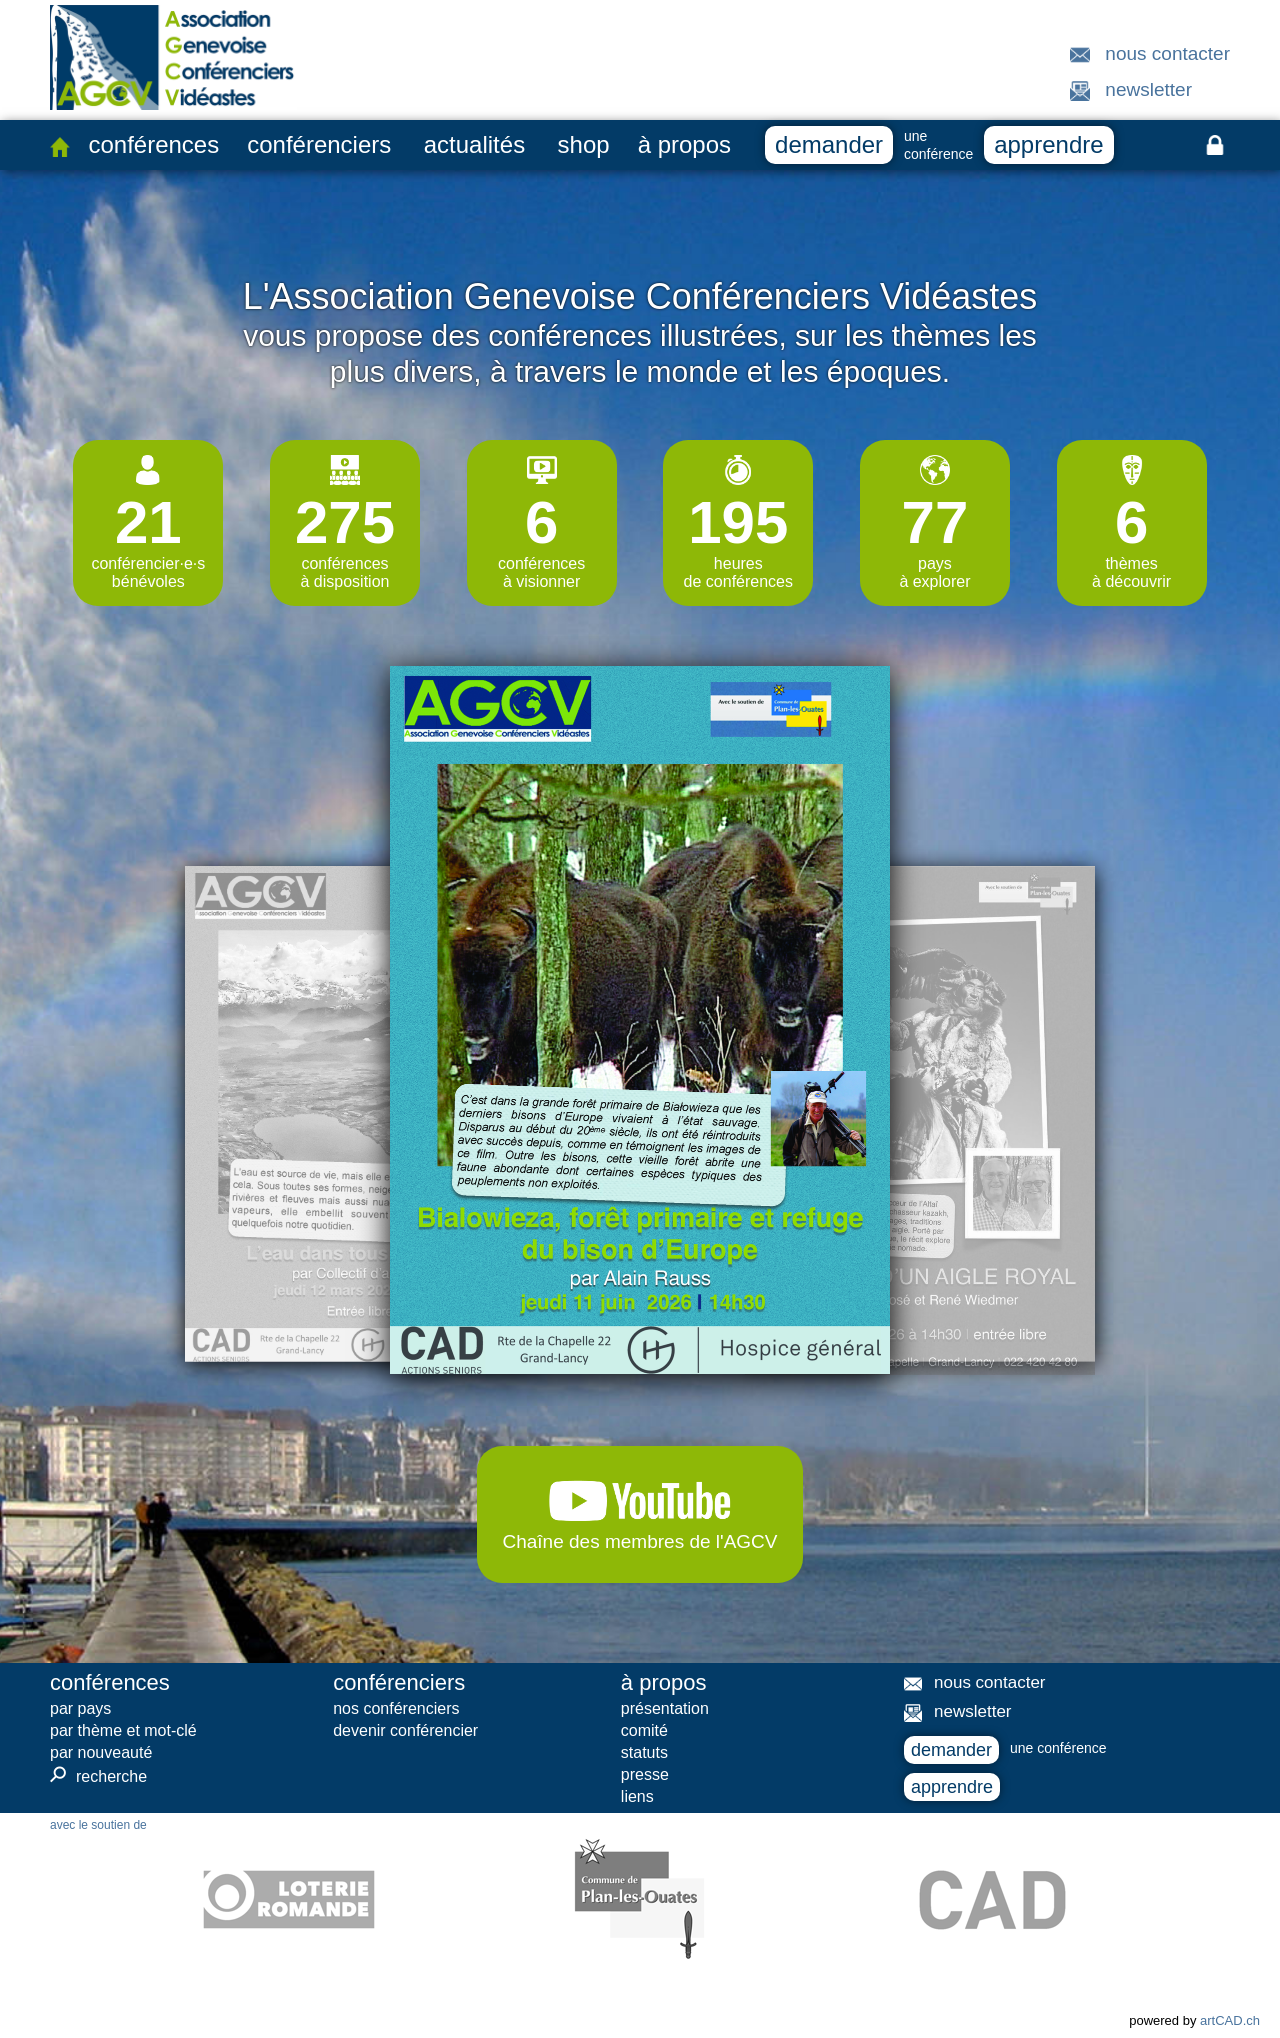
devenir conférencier (405, 1730)
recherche (98, 1776)
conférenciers (319, 144)
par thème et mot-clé (123, 1730)
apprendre (1048, 144)
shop (584, 144)
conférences (153, 144)
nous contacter (1167, 53)
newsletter (1148, 89)
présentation (665, 1708)
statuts (644, 1752)
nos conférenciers (396, 1708)
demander (829, 144)
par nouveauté (101, 1752)
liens (637, 1796)
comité (644, 1730)
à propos (684, 144)
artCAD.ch (1230, 2020)
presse (645, 1774)
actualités (474, 144)
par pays (80, 1708)
